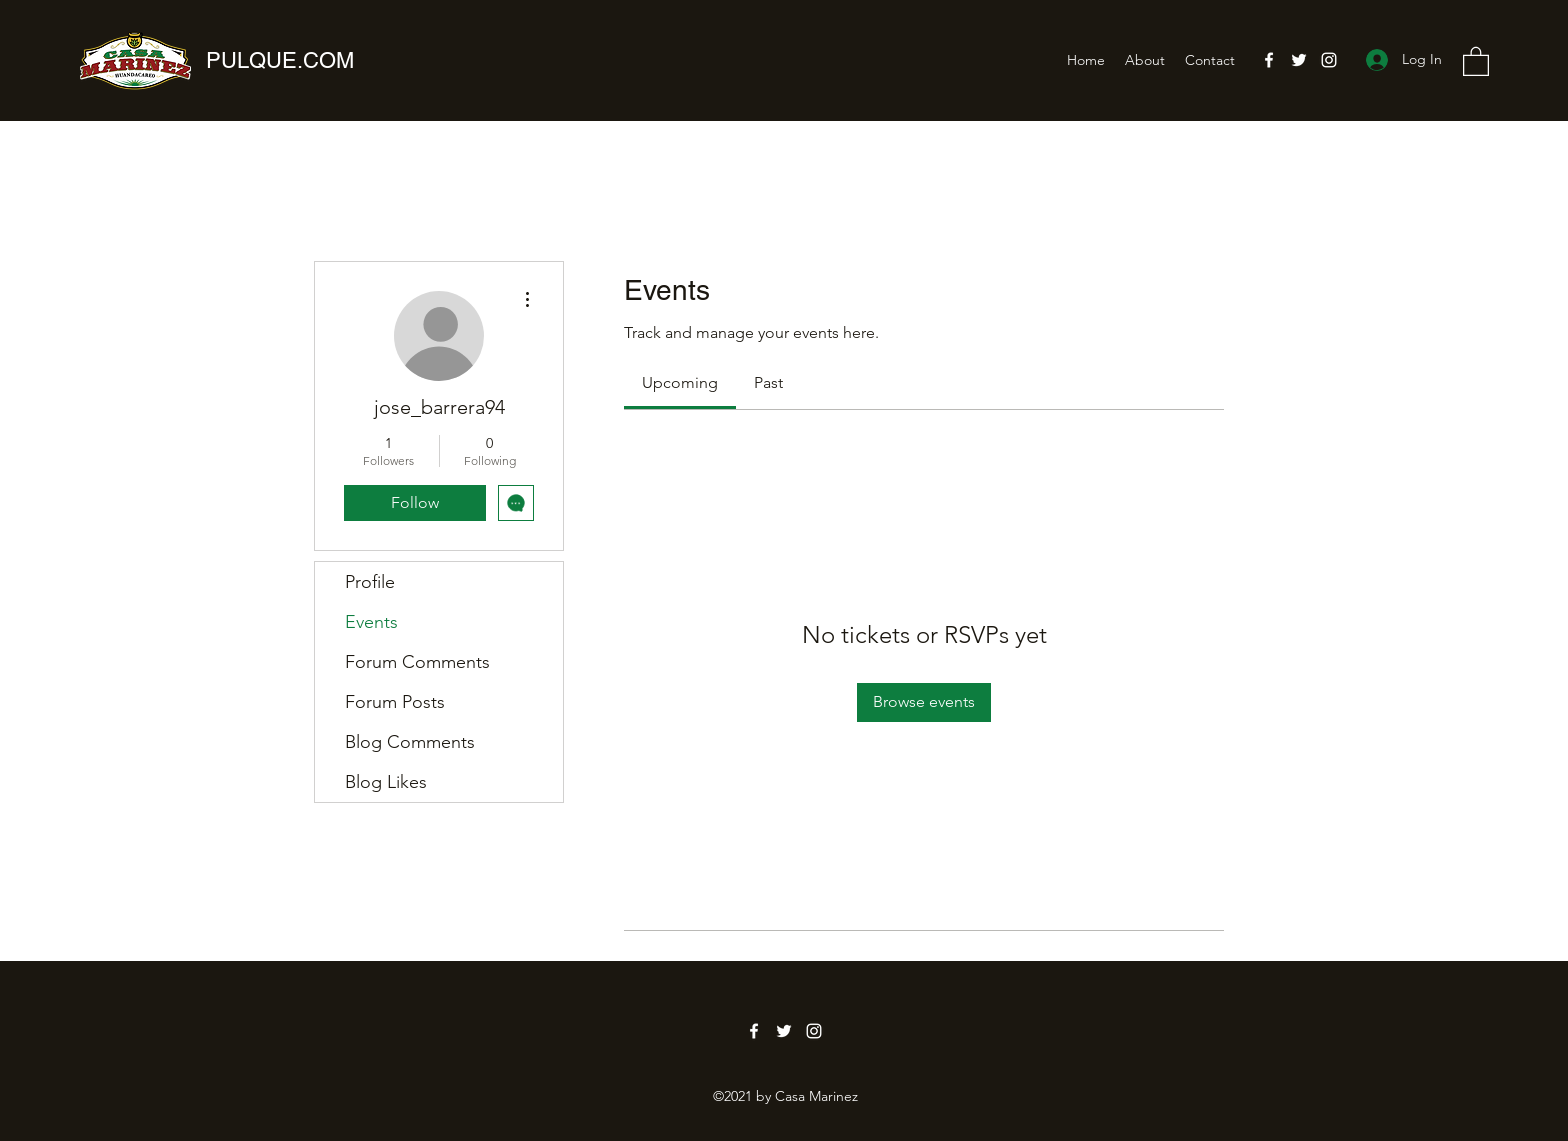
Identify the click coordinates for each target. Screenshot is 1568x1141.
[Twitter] (1299, 60)
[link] (680, 382)
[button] (1476, 60)
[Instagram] (1329, 60)
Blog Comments (410, 742)
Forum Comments (417, 662)
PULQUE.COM (280, 60)
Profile (370, 582)
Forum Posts (395, 702)
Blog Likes (386, 782)
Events (371, 622)
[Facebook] (1269, 60)
